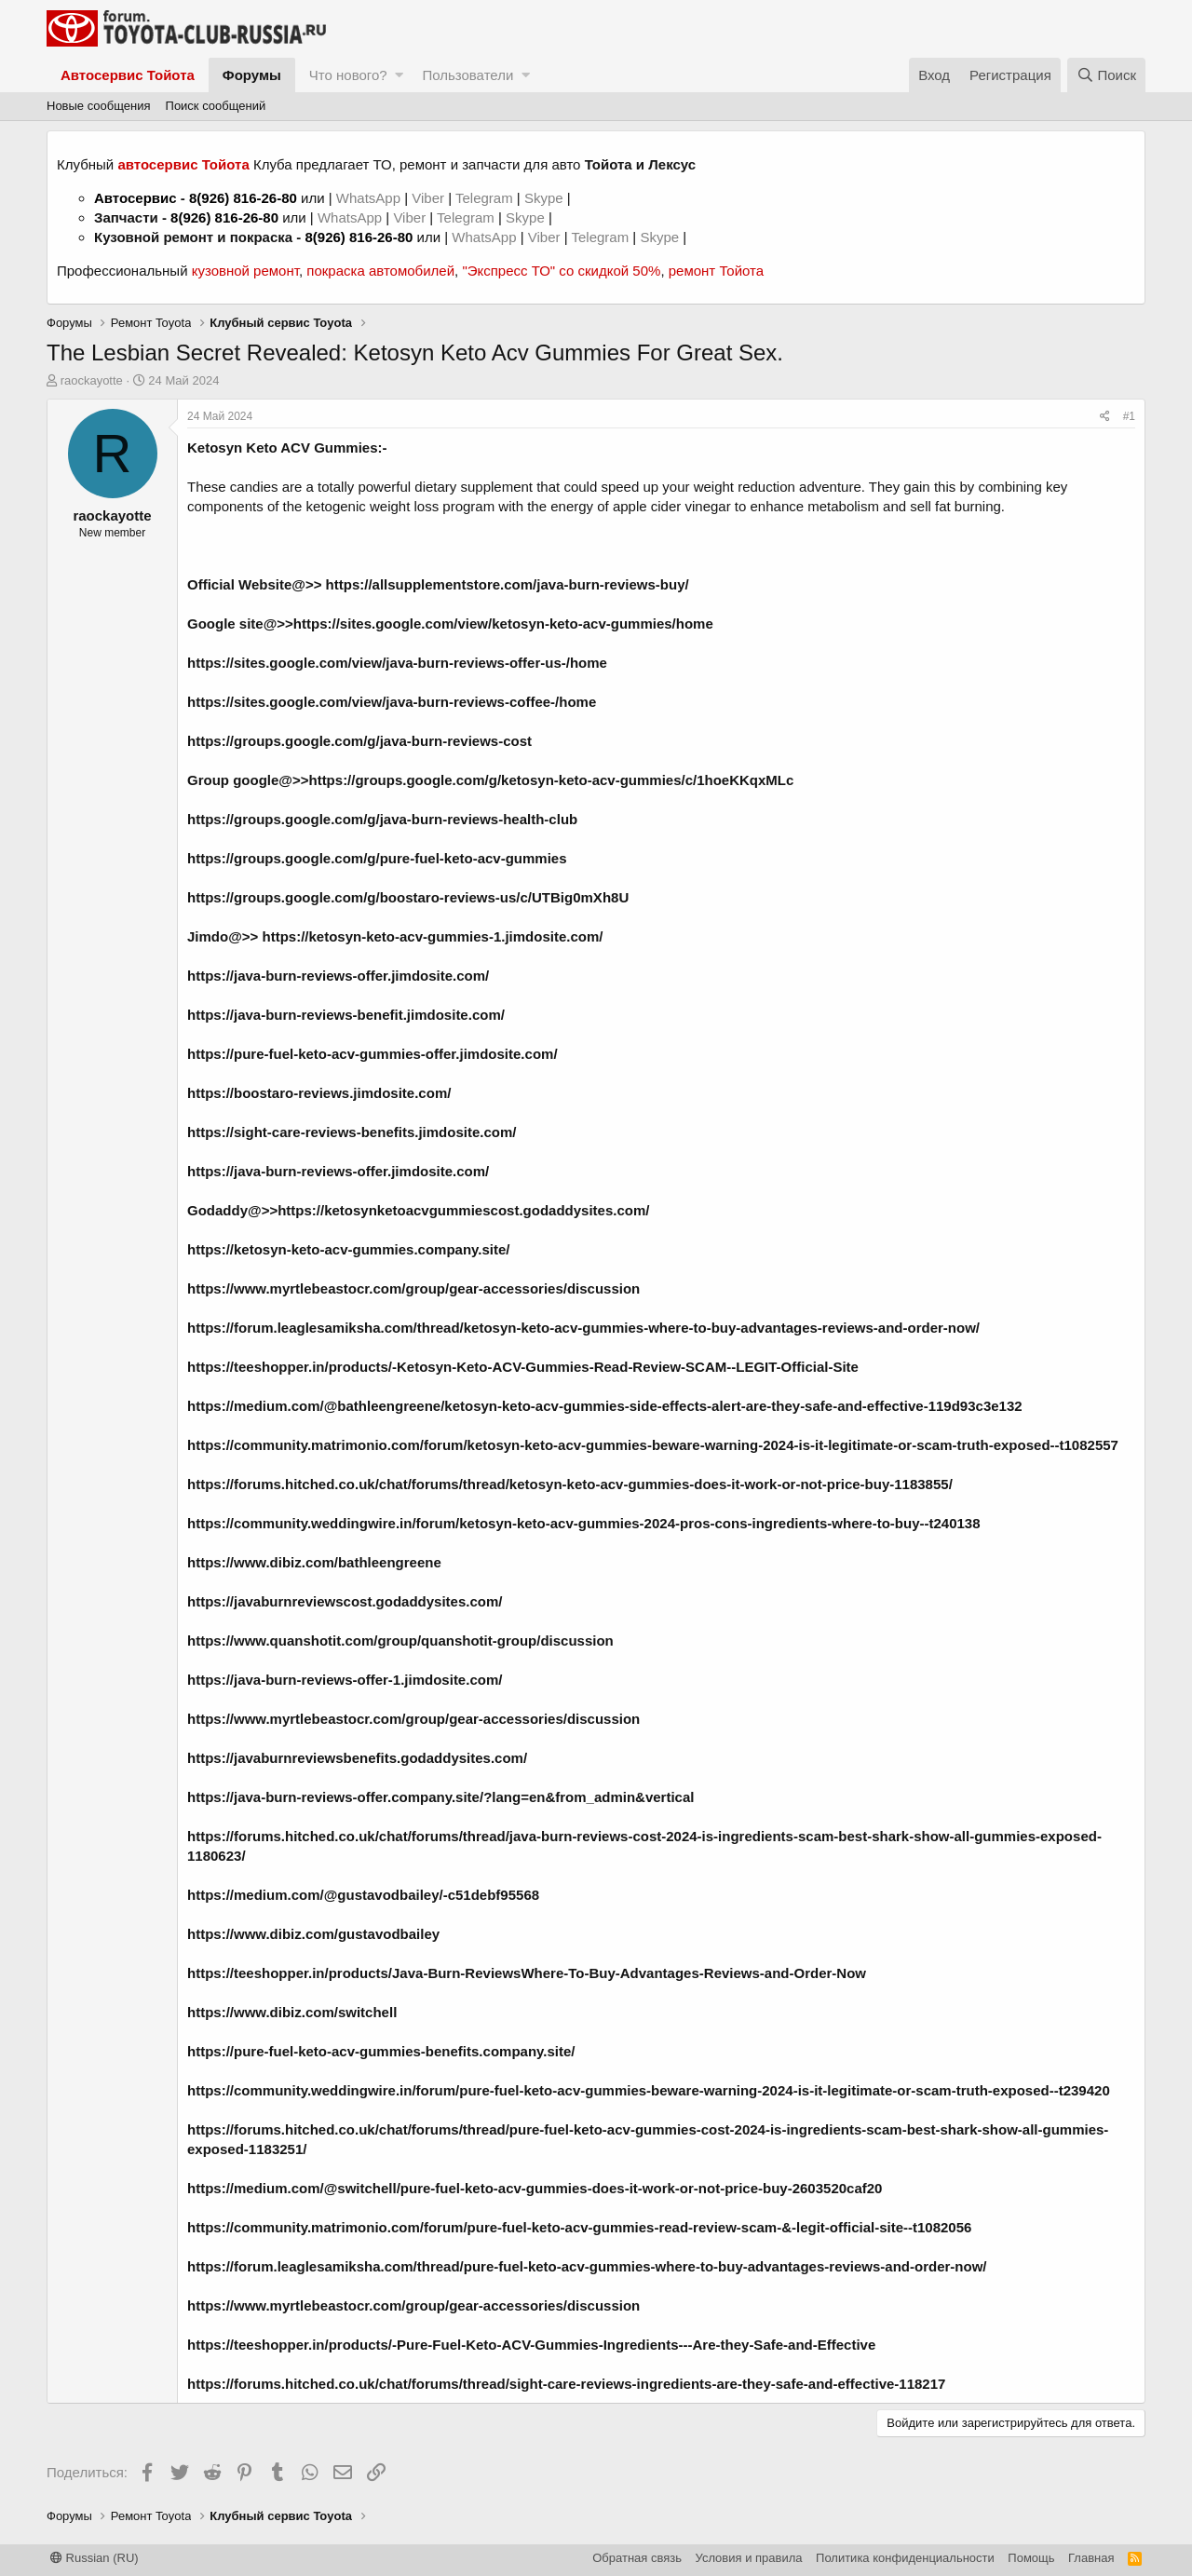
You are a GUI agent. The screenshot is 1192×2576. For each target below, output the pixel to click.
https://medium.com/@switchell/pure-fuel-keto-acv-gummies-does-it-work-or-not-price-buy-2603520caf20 (534, 2188)
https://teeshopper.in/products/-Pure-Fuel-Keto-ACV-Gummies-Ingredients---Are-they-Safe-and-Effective (531, 2344)
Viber (428, 198)
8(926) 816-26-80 (243, 198)
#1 (1129, 416)
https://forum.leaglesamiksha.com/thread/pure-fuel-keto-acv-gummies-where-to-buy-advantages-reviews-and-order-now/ (587, 2266)
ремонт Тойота (716, 270)
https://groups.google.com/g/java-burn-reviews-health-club (382, 819)
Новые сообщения (99, 106)
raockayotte (92, 380)
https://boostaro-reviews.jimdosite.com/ (319, 1093)
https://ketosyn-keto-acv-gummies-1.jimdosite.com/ (433, 936)
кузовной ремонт (245, 270)
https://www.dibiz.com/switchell (292, 2012)
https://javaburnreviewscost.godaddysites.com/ (344, 1601)
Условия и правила (749, 2558)
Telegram (486, 198)
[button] (399, 75)
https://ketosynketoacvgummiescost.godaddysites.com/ (463, 1210)
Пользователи (467, 75)
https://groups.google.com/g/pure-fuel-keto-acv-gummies (377, 858)
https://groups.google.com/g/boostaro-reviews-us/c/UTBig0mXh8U (408, 897)
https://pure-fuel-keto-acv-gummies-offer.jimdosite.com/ (372, 1054)
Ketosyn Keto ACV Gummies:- (286, 447)
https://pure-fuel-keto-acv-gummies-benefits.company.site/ (381, 2051)
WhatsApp (370, 198)
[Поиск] (1106, 75)
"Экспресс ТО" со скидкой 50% (561, 270)
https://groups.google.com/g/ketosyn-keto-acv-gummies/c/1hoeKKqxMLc (550, 780)
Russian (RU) (94, 2558)
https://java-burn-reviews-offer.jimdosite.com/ (338, 975)
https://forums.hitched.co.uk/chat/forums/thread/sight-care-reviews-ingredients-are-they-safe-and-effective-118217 (566, 2384)
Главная (1091, 2558)
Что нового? (348, 75)
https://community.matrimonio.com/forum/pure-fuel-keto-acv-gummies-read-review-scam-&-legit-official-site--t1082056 (579, 2227)
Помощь (1031, 2558)
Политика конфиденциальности (905, 2558)
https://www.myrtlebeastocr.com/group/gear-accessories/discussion (413, 2305)
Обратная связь (637, 2558)
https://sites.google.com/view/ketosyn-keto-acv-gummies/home (503, 623)
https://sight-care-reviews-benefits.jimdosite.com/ (351, 1132)
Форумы (252, 75)
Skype (545, 198)
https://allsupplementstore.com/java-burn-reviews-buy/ (507, 584)
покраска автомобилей (380, 270)
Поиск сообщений (216, 106)
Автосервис (135, 198)
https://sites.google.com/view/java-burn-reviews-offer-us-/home (397, 663)
